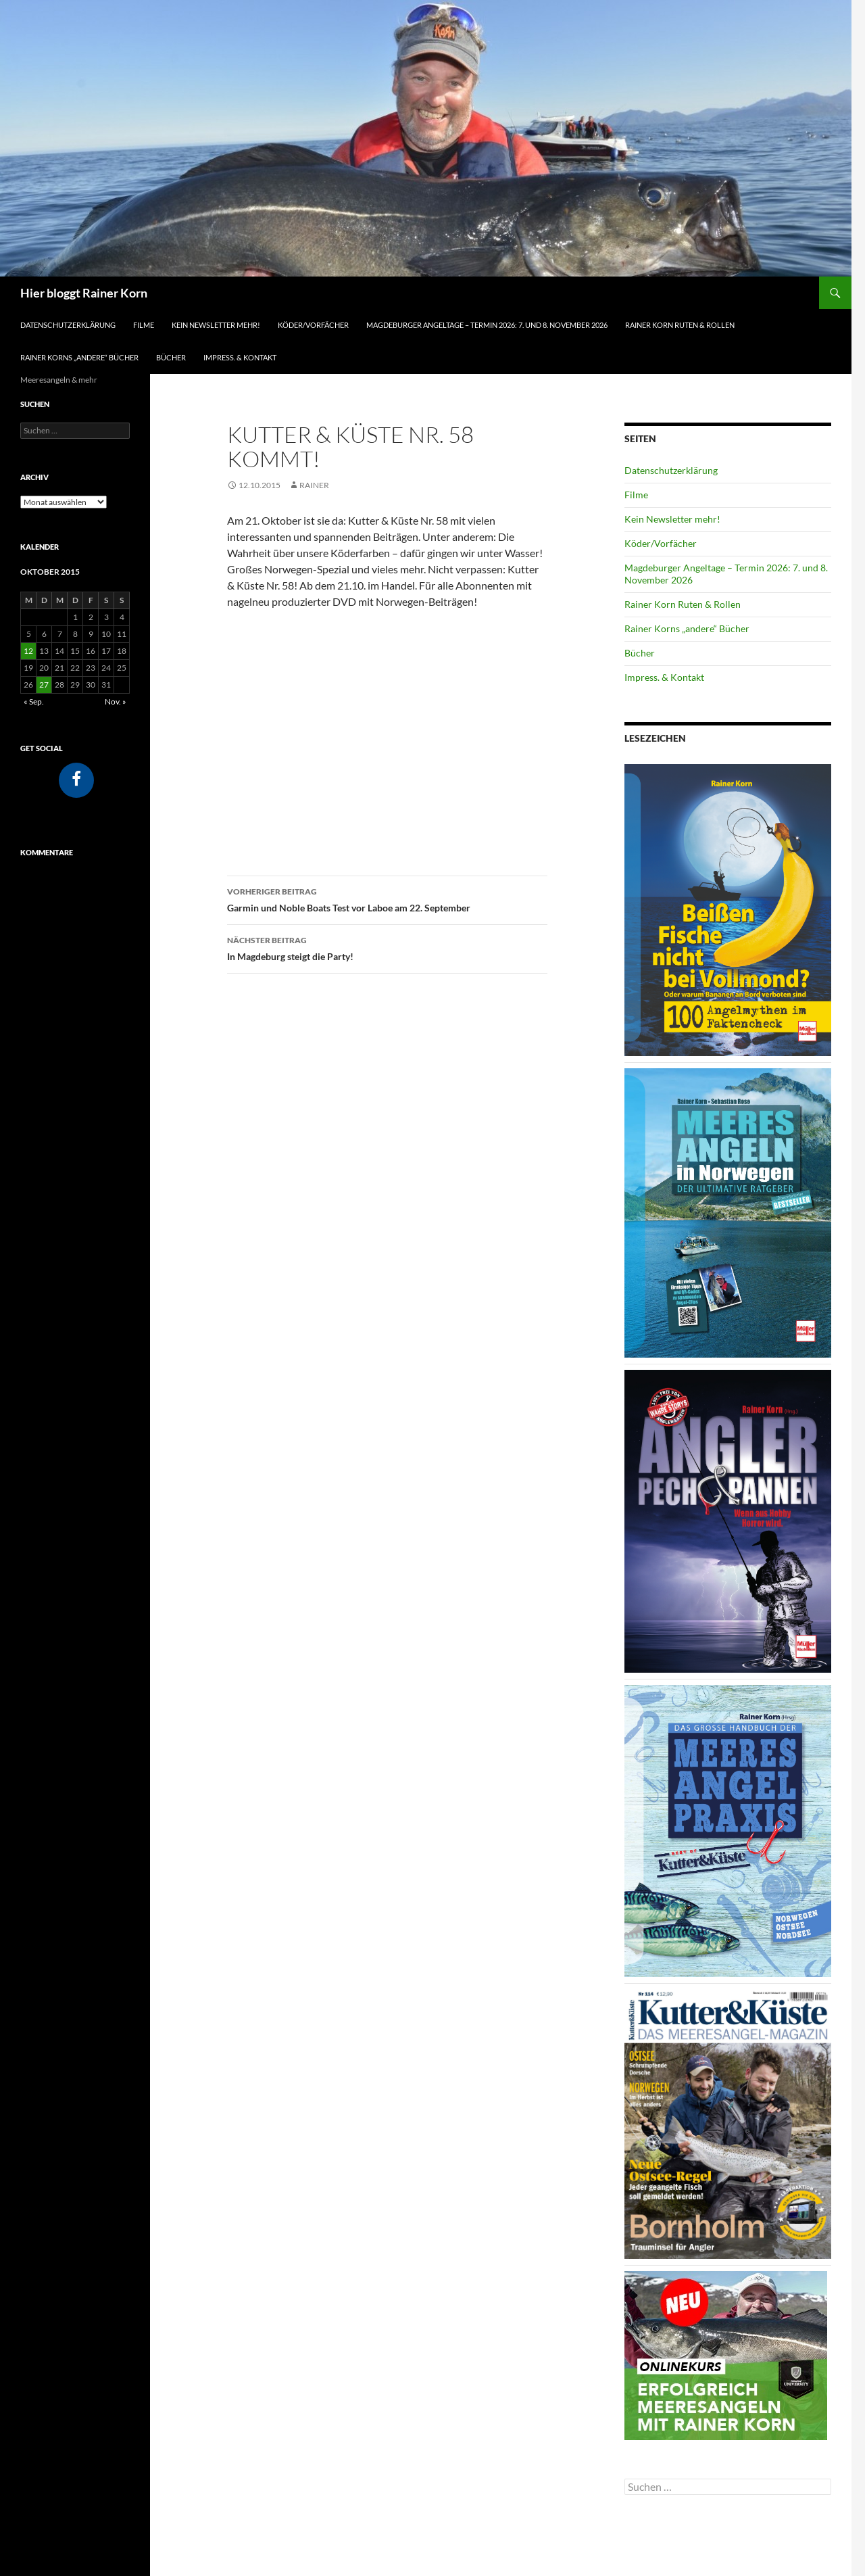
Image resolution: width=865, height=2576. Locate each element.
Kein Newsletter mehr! (216, 324)
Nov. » (115, 701)
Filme (143, 324)
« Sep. (34, 701)
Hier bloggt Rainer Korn (83, 292)
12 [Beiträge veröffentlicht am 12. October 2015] (28, 651)
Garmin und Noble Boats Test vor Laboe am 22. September (387, 898)
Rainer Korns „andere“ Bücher (79, 357)
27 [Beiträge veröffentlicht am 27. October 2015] (44, 684)
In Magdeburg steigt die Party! (387, 947)
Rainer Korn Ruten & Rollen (680, 324)
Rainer (314, 485)
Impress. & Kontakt (239, 357)
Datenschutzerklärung (68, 324)
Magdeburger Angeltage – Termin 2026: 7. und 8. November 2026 (487, 324)
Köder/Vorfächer (313, 324)
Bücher (171, 357)
